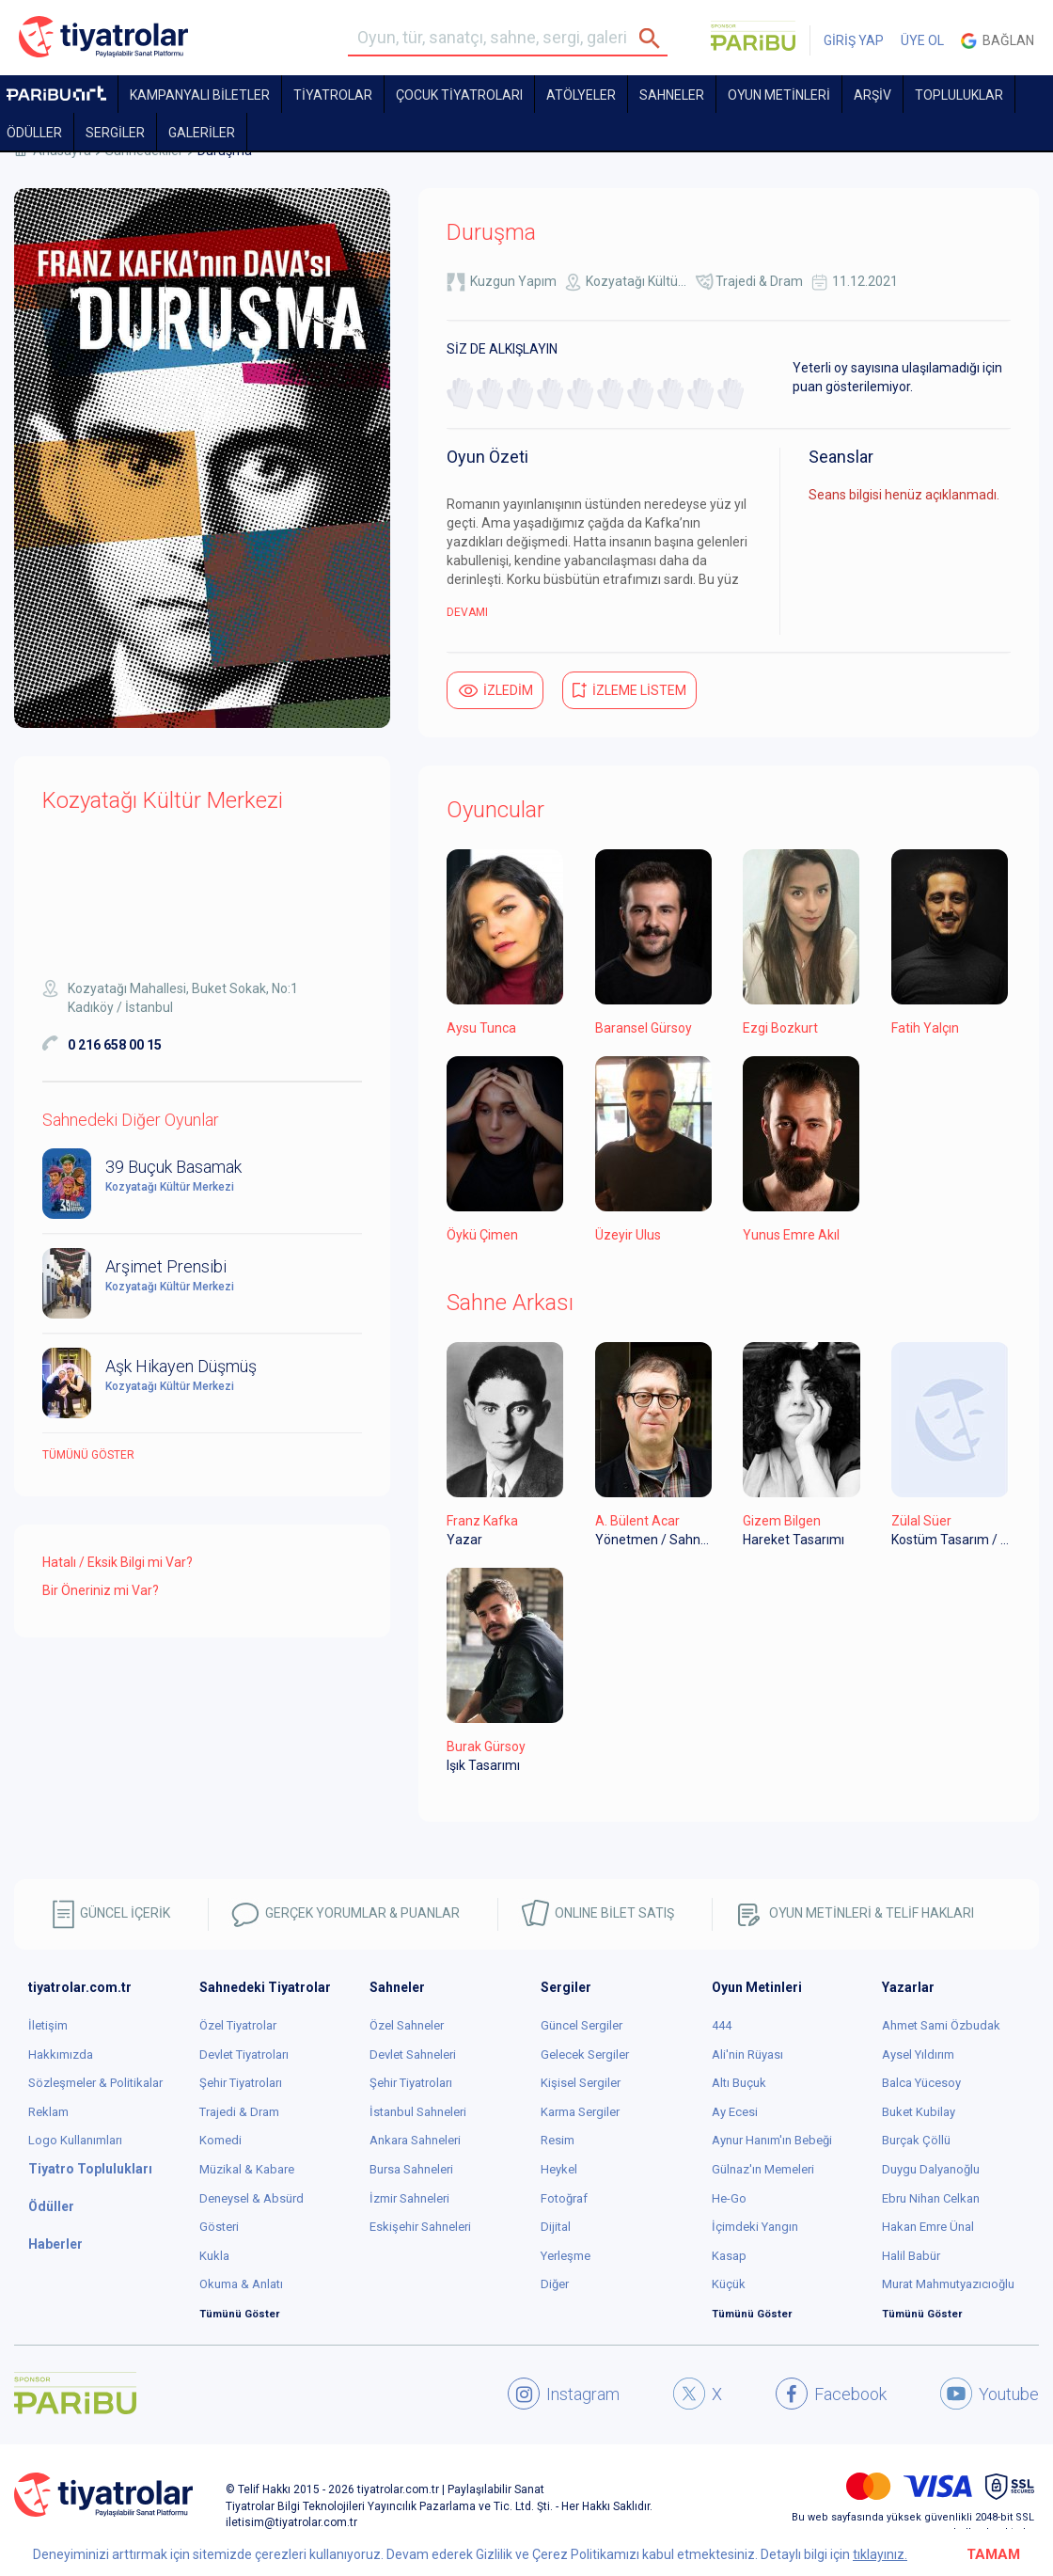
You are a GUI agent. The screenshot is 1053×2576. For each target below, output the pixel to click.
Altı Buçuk (739, 2083)
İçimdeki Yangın (755, 2227)
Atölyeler (581, 95)
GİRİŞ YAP (854, 40)
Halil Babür (911, 2256)
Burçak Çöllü (916, 2140)
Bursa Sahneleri (411, 2169)
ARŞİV (872, 95)
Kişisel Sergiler (581, 2083)
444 (721, 2025)
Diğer (555, 2284)
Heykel (559, 2169)
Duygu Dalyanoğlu (931, 2169)
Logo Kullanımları (75, 2140)
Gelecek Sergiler (585, 2054)
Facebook (831, 2394)
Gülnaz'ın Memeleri (763, 2169)
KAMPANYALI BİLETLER (200, 95)
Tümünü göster (88, 1455)
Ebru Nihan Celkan (931, 2198)
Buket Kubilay (918, 2112)
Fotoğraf (564, 2198)
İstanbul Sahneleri (417, 2112)
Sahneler (671, 95)
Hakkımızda (60, 2054)
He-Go (729, 2198)
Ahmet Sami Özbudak (941, 2025)
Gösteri (219, 2227)
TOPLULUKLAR (959, 95)
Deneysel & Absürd (251, 2198)
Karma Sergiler (580, 2112)
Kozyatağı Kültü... (636, 281)
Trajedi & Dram (759, 281)
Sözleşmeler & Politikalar (95, 2083)
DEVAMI (467, 612)
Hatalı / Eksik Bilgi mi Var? (117, 1562)
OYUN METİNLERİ (779, 95)
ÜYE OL (922, 40)
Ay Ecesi (735, 2112)
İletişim (48, 2025)
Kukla (214, 2256)
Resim (557, 2140)
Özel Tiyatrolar (237, 2025)
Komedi (220, 2140)
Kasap (729, 2256)
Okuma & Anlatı (241, 2284)
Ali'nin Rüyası (747, 2054)
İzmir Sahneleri (409, 2198)
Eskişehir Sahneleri (420, 2227)
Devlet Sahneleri (412, 2054)
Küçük (729, 2284)
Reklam (48, 2112)
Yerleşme (565, 2256)
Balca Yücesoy (921, 2083)
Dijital (556, 2227)
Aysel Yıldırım (918, 2054)
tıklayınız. (880, 2554)
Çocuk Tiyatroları (459, 95)
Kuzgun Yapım (513, 281)
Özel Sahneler (406, 2025)
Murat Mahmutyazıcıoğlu (948, 2284)
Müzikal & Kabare (246, 2169)
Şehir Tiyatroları (240, 2083)
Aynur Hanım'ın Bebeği (772, 2140)
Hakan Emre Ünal (928, 2227)
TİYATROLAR (332, 95)
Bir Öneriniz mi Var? (100, 1590)
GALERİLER (201, 132)
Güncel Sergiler (581, 2025)
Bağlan (997, 41)
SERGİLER (115, 132)
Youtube (989, 2394)
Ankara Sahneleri (415, 2140)
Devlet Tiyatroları (244, 2054)
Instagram (564, 2394)
